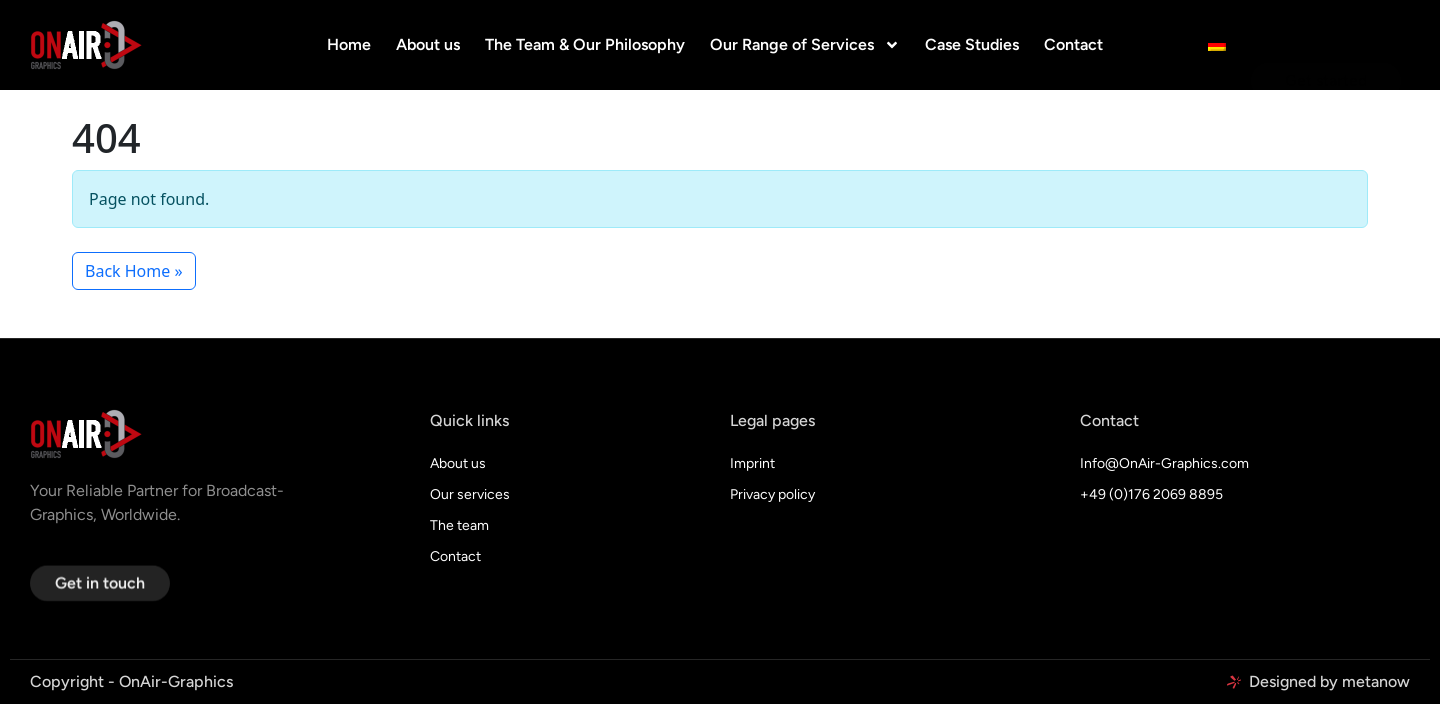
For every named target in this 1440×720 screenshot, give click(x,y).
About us (428, 44)
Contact (1073, 44)
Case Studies (972, 44)
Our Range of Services (805, 45)
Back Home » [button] (134, 271)
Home (349, 44)
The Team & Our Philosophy (585, 44)
